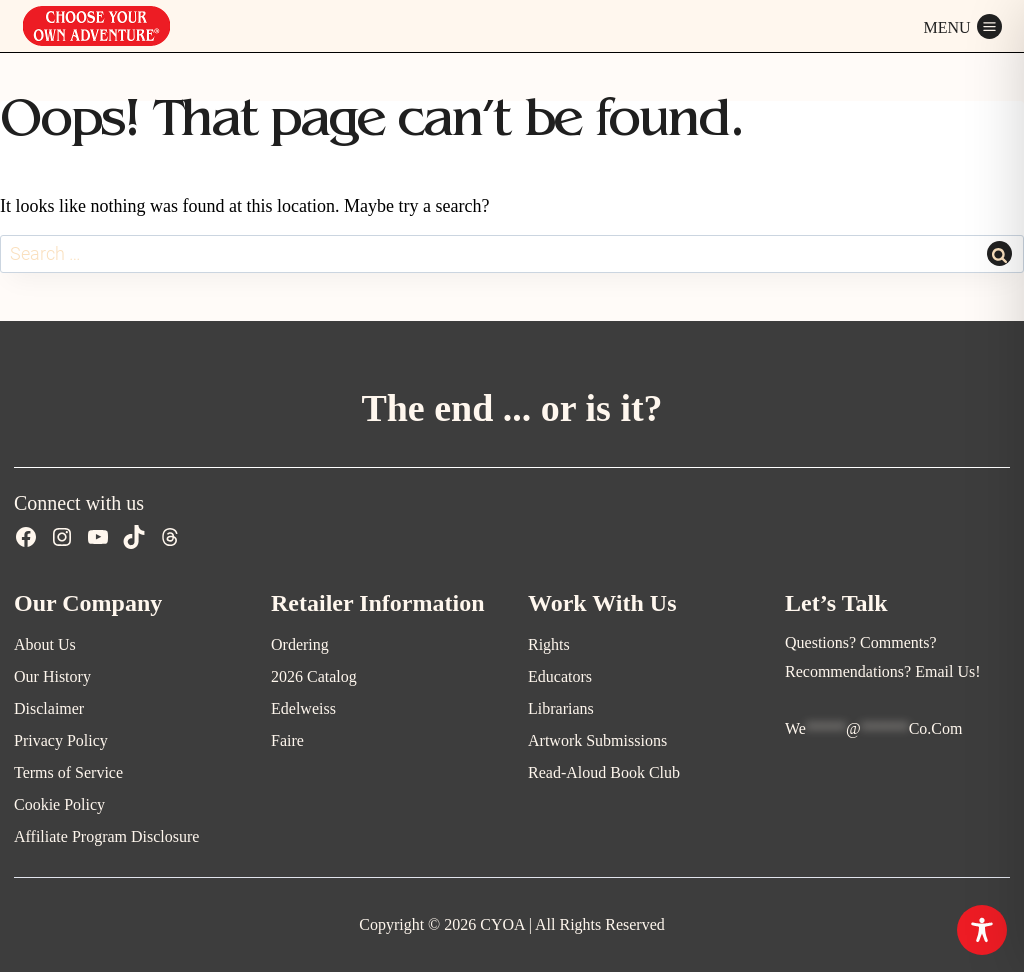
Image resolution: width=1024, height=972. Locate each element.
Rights (549, 644)
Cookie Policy (59, 804)
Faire (287, 740)
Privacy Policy (61, 740)
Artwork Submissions (597, 740)
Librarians (561, 708)
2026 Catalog (314, 676)
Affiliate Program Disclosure (106, 836)
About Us (45, 644)
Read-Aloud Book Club (604, 772)
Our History (52, 676)
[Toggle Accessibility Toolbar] (982, 930)
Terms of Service (68, 772)
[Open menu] (963, 26)
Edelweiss (303, 708)
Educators (560, 676)
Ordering (300, 644)
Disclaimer (49, 708)
